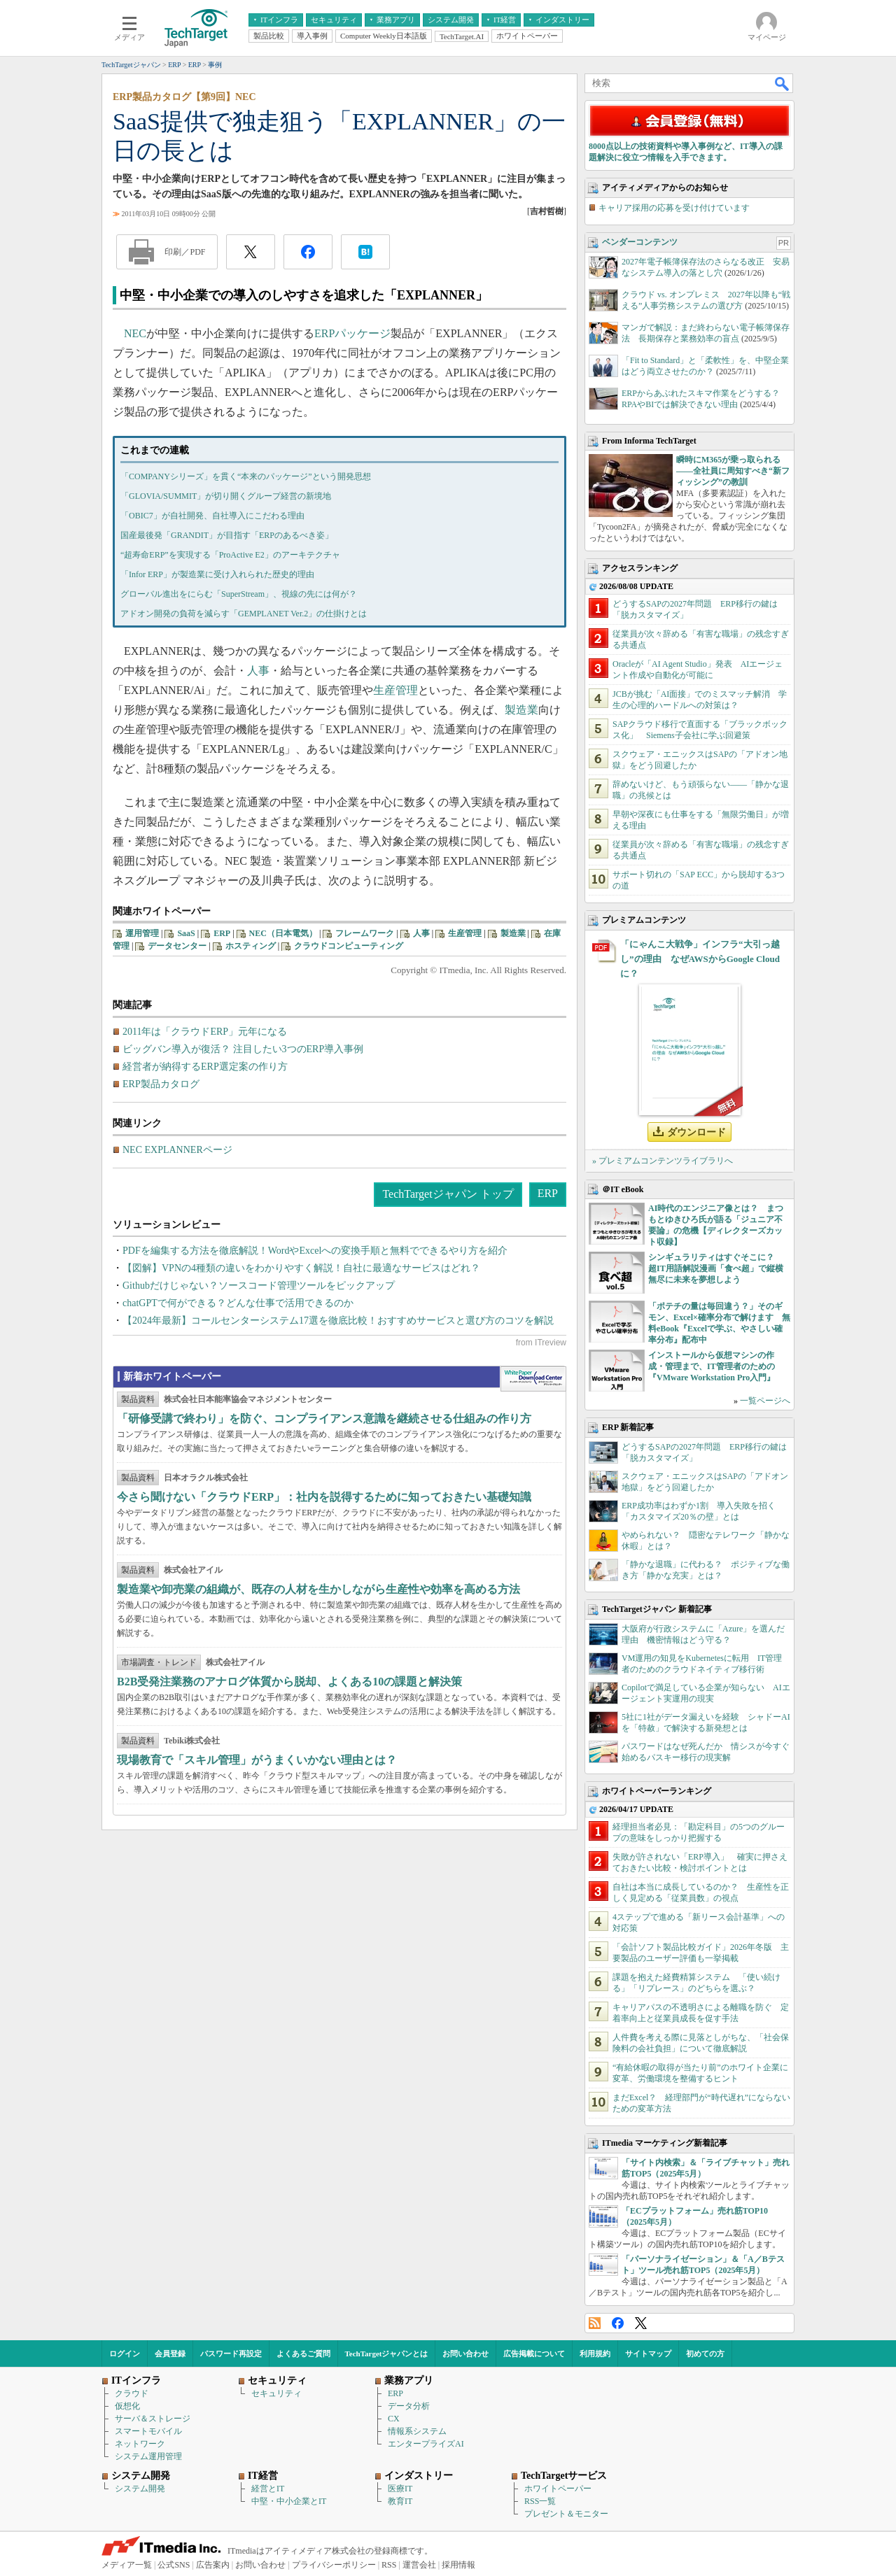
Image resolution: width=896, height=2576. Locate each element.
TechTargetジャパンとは (386, 2353)
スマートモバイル (148, 2431)
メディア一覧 (127, 2565)
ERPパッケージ (352, 333)
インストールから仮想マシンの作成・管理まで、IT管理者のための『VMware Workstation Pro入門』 (711, 1366)
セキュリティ (276, 2393)
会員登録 (170, 2353)
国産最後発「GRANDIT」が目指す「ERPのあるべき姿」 (226, 535)
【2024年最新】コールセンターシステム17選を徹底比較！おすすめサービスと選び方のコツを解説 (338, 1320)
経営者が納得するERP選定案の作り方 (205, 1066)
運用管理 (142, 933)
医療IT (400, 2488)
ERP (222, 933)
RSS (595, 2323)
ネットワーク (140, 2444)
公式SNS (174, 2565)
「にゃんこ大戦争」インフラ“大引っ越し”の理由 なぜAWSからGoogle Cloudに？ (700, 959)
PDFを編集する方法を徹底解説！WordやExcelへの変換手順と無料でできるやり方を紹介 (314, 1250)
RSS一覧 (540, 2501)
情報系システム (417, 2431)
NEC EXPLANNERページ (177, 1150)
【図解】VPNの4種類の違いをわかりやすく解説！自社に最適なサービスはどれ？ (301, 1268)
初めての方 (705, 2353)
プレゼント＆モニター (566, 2514)
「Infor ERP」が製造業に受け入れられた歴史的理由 (217, 574)
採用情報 (458, 2565)
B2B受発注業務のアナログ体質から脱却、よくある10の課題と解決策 (289, 1681)
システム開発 (140, 2488)
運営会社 (419, 2565)
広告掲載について (534, 2353)
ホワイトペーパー (558, 2488)
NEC (135, 333)
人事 (258, 671)
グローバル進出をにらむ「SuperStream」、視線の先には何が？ (238, 594)
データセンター (177, 946)
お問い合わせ (465, 2353)
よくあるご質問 (303, 2353)
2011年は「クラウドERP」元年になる (204, 1031)
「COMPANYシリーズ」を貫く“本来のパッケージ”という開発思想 (245, 476)
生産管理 (395, 690)
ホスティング (250, 946)
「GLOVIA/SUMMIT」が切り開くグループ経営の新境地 (225, 496)
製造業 (521, 710)
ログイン (124, 2353)
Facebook (618, 2323)
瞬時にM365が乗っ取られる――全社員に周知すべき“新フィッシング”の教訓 (733, 471)
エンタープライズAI (426, 2444)
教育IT (400, 2501)
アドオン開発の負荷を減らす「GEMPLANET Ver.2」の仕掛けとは (243, 613)
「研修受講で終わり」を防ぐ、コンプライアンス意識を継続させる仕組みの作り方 (324, 1418)
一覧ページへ (765, 1401)
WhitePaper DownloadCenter (533, 1379)
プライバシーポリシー (334, 2565)
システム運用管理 (148, 2456)
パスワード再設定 (231, 2353)
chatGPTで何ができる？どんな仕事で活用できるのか (238, 1303)
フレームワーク (364, 933)
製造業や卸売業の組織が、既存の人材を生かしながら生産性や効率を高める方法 (318, 1589)
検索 (782, 83)
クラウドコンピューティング (348, 946)
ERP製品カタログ (161, 1084)
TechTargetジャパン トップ (447, 1194)
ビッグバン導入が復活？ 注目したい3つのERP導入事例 (242, 1049)
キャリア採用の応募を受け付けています (674, 208)
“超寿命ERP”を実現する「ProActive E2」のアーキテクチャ (230, 555)
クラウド (131, 2393)
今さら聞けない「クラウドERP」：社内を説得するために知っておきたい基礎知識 (324, 1497)
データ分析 (409, 2406)
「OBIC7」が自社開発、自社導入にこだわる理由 (212, 516)
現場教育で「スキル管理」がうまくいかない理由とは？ (257, 1760)
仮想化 (127, 2406)
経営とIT (267, 2488)
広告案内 (213, 2565)
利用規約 (595, 2353)
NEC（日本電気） (283, 933)
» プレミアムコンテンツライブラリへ (662, 1161)
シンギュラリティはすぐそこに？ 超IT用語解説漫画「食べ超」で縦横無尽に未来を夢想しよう (715, 1268)
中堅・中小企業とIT (288, 2501)
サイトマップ (648, 2353)
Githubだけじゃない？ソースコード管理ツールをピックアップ (258, 1285)
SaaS (186, 933)
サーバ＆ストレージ (152, 2418)
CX (394, 2418)
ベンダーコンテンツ (640, 242)
